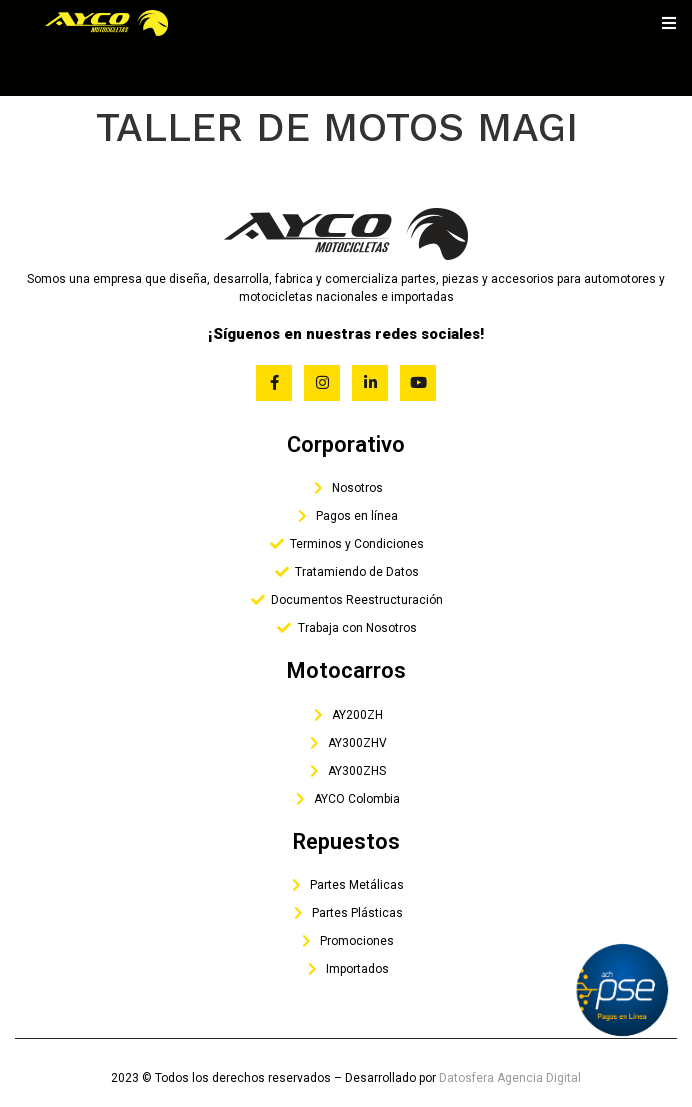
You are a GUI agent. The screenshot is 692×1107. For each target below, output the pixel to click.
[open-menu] (669, 23)
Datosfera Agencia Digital (510, 1078)
